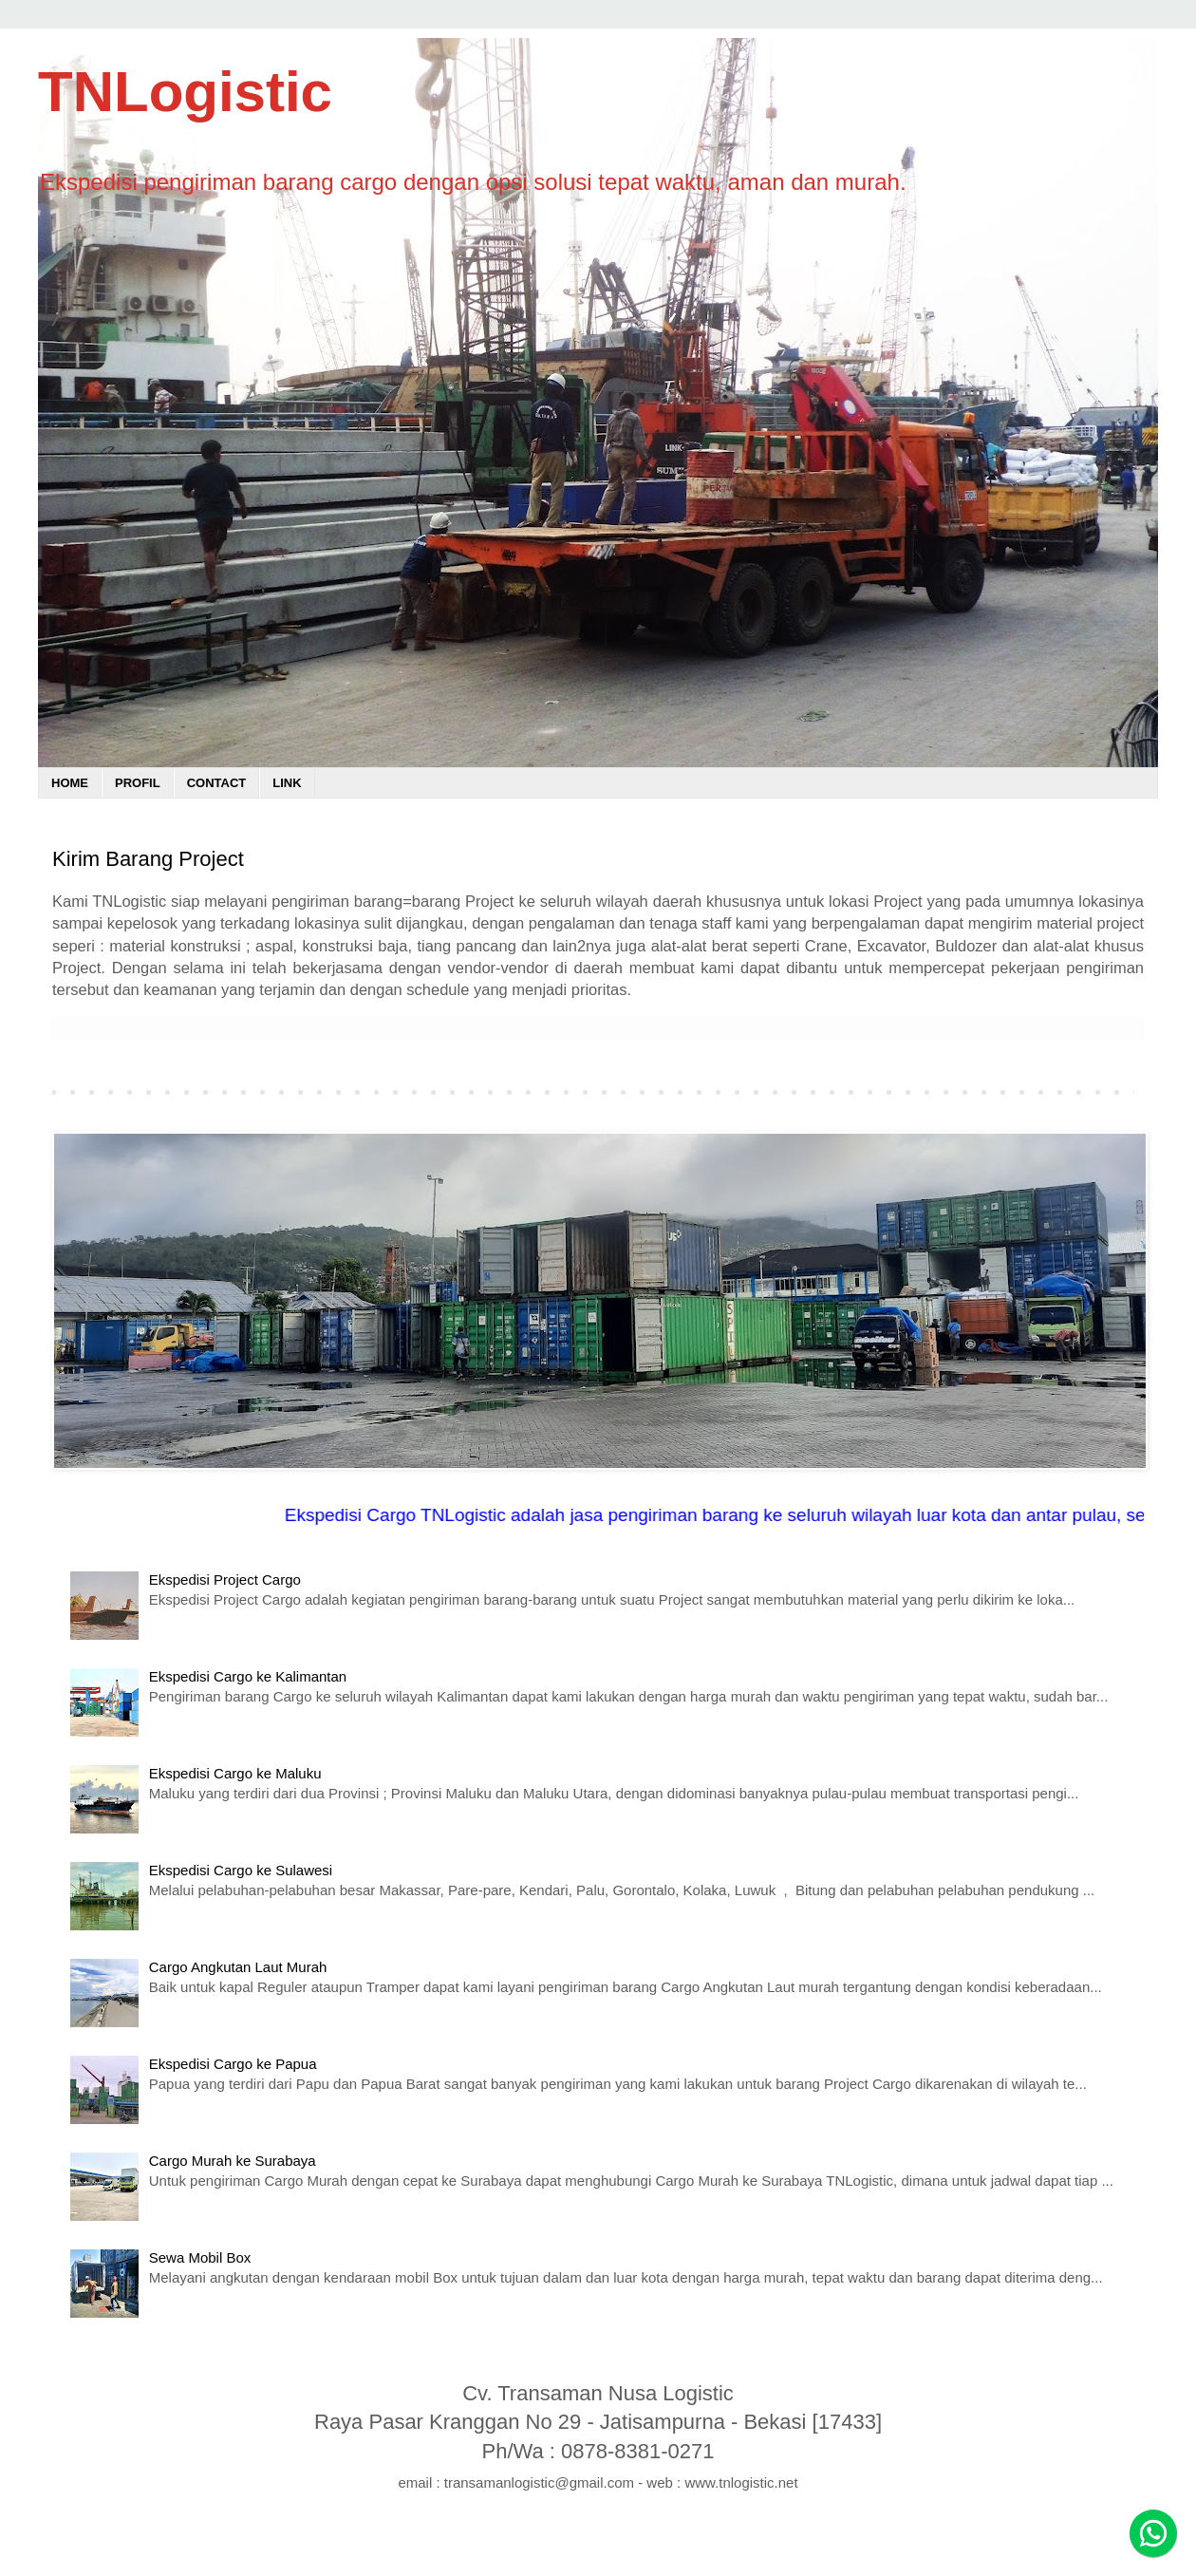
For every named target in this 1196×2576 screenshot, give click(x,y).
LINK (286, 783)
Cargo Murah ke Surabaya (232, 2161)
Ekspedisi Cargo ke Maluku (235, 1773)
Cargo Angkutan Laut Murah (238, 1967)
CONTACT (217, 783)
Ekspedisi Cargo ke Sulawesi (240, 1870)
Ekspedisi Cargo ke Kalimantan (247, 1676)
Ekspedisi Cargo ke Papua (233, 2064)
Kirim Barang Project (148, 859)
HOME (69, 783)
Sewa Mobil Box (200, 2257)
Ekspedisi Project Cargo (225, 1579)
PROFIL (137, 783)
